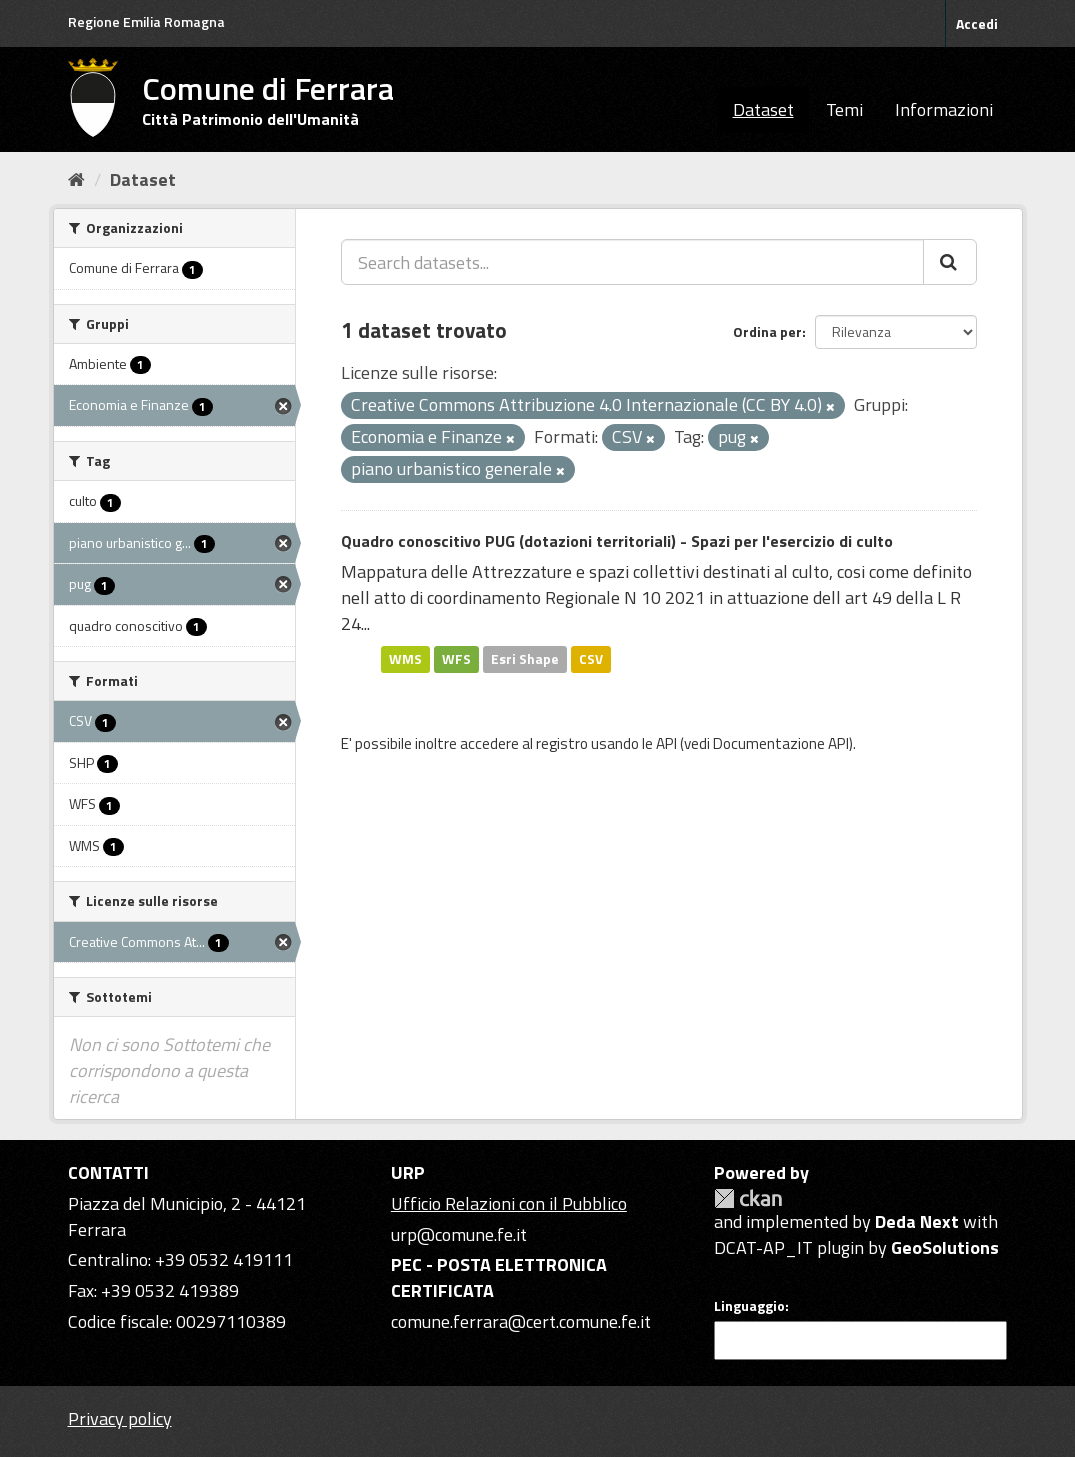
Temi (844, 109)
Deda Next (917, 1221)
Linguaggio (749, 1306)
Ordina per (767, 331)
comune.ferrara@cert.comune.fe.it (521, 1321)
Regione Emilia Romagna (146, 21)
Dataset (763, 109)
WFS (456, 659)
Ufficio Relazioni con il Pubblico (509, 1203)
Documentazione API (781, 743)
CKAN (748, 1198)
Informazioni (944, 109)
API (666, 743)
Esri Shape (525, 659)
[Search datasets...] (632, 262)
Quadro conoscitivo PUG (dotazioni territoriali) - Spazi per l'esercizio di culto (617, 541)
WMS (405, 659)
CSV (591, 659)
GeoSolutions (945, 1247)
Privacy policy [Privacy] (120, 1418)
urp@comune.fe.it (459, 1234)
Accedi (977, 23)
